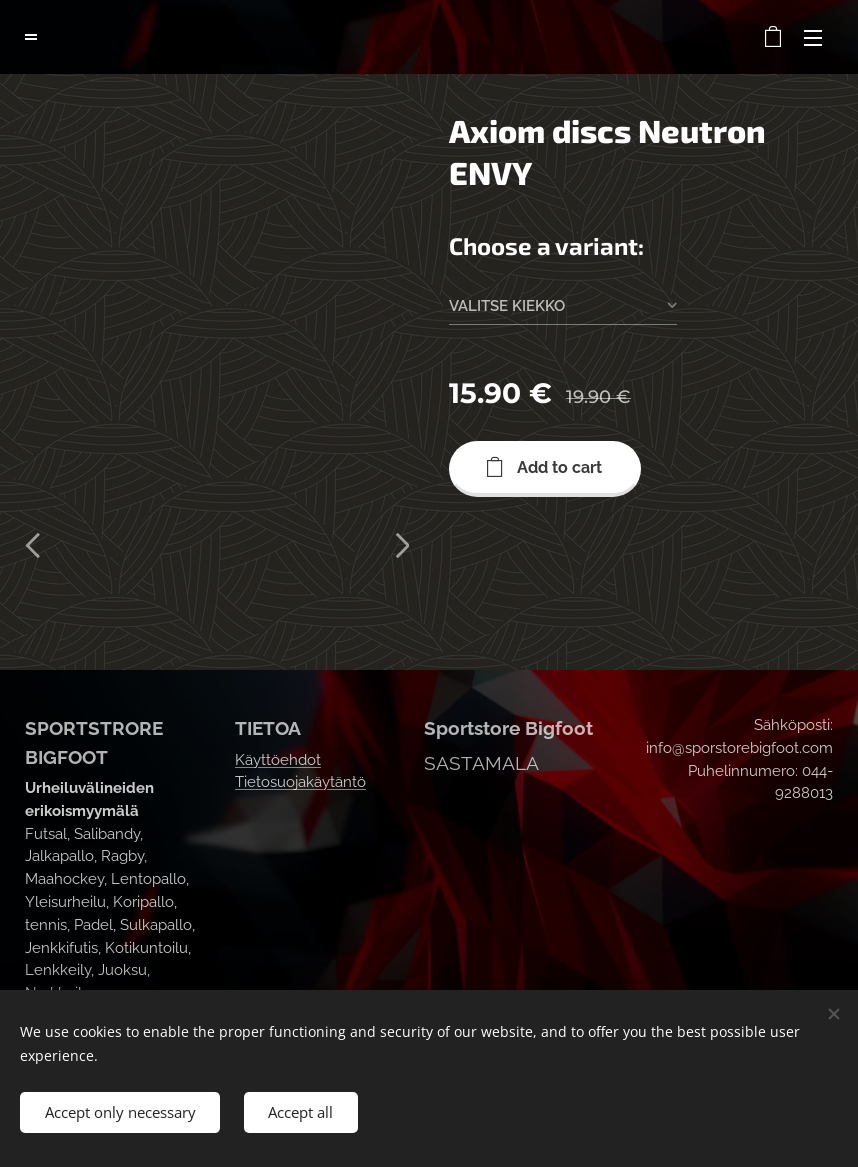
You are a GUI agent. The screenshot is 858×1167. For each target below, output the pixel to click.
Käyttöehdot (278, 760)
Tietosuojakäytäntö (300, 783)
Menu (813, 38)
